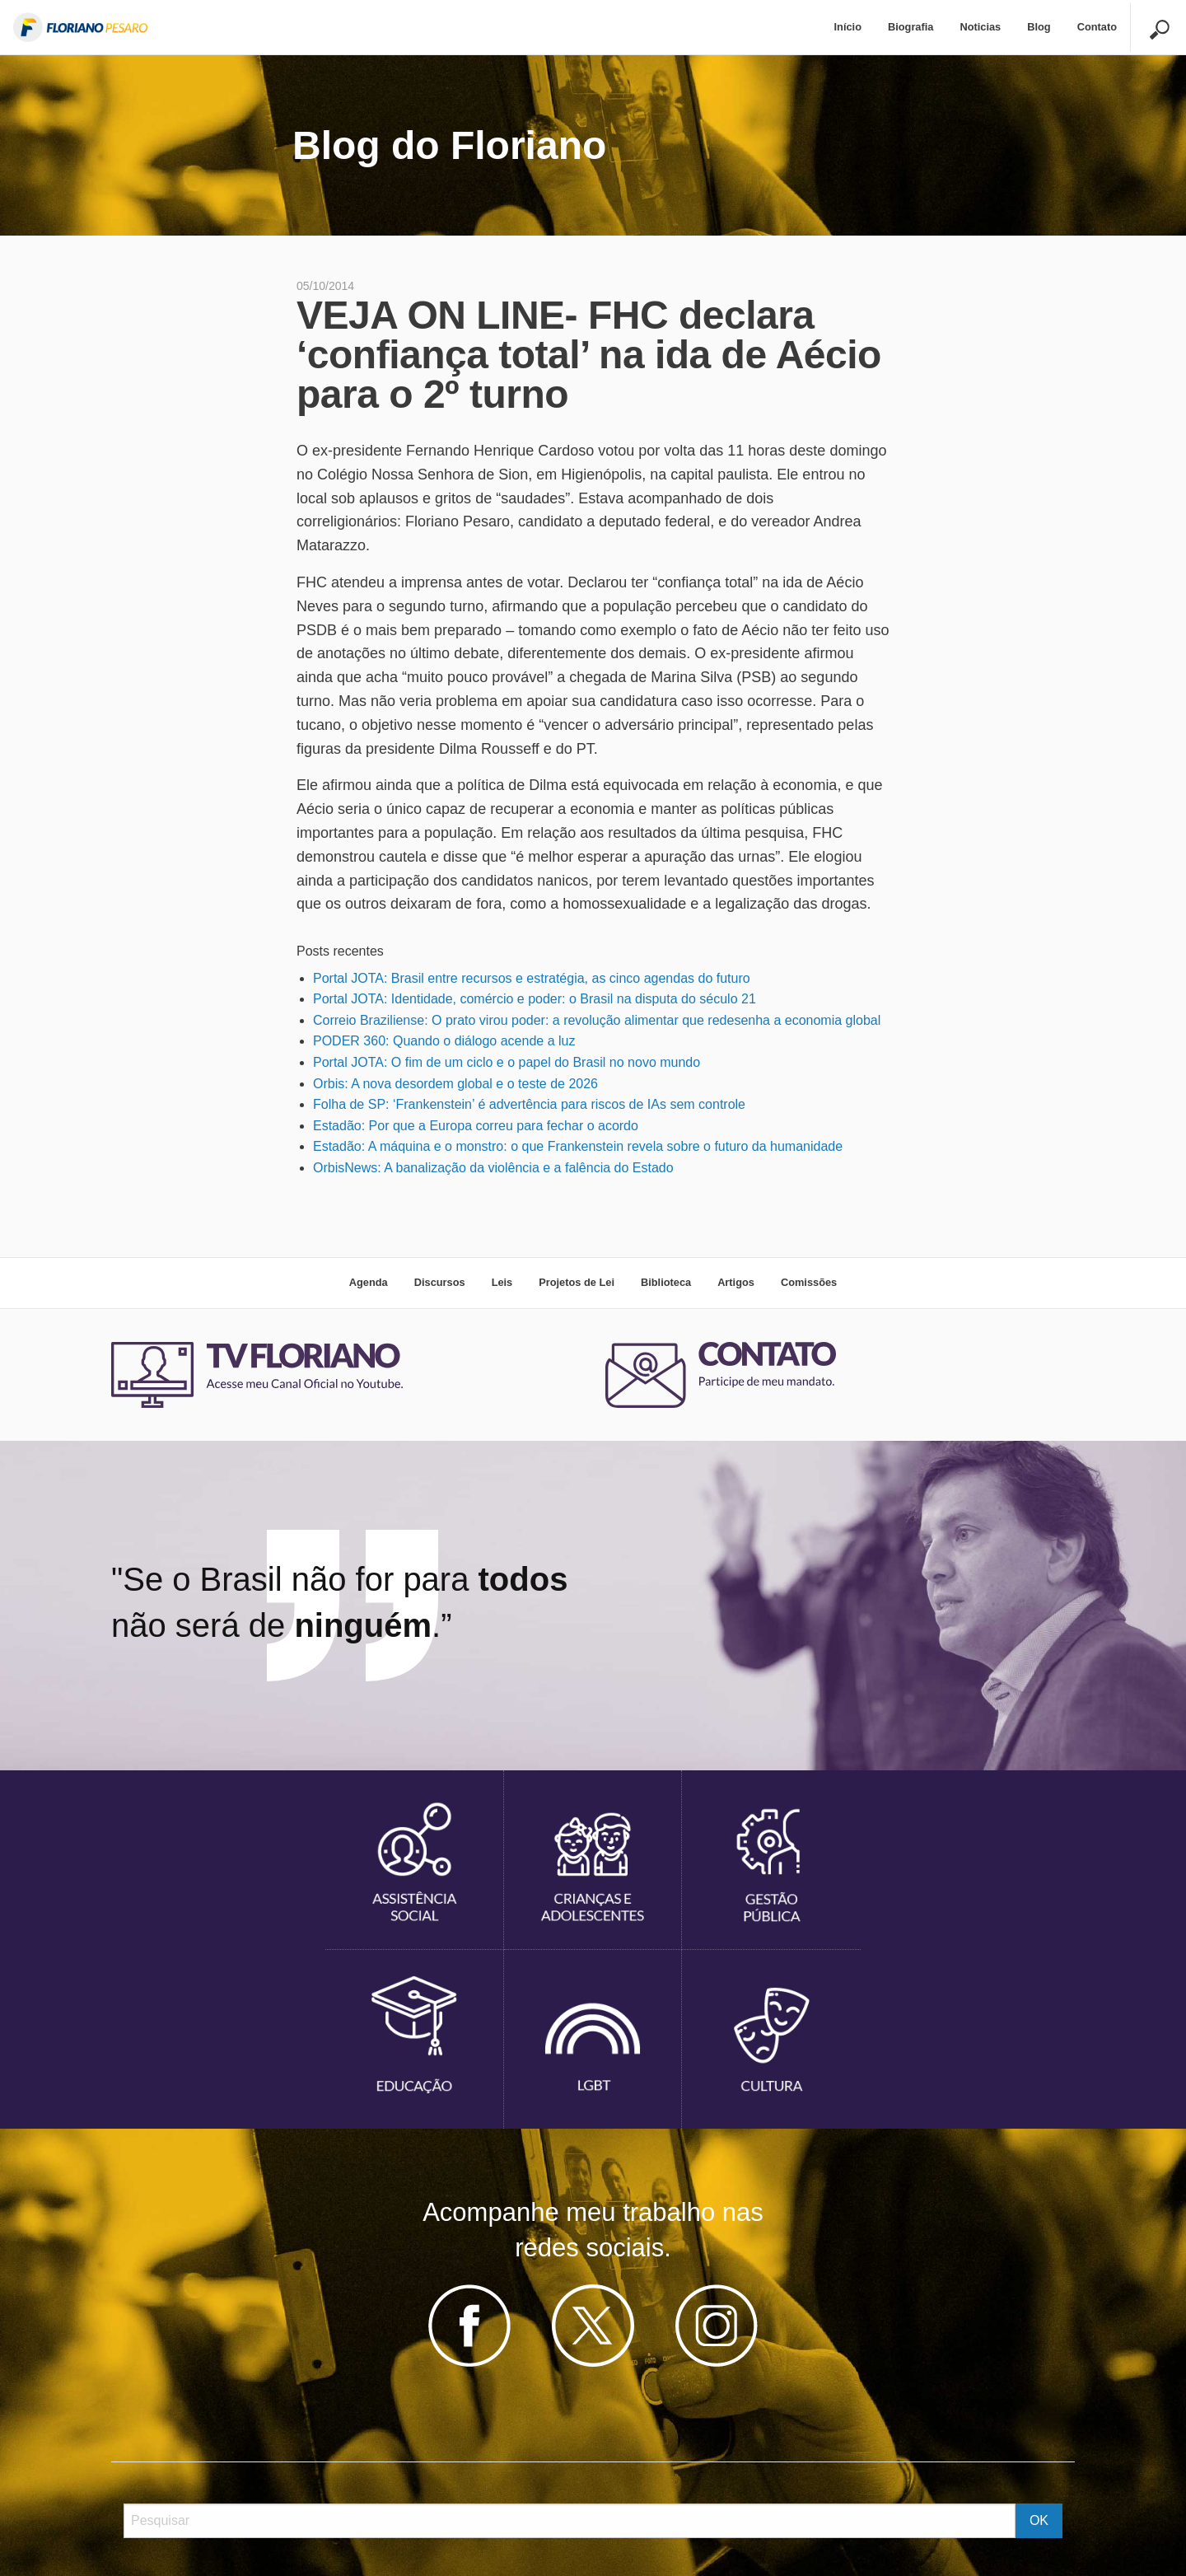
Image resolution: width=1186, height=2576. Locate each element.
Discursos (439, 1282)
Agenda (368, 1282)
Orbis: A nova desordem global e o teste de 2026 (455, 1084)
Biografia (910, 27)
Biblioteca (666, 1282)
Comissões (809, 1282)
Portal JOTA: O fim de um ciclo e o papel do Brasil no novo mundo (506, 1062)
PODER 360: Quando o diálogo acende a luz (444, 1041)
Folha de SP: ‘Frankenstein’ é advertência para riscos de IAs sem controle (529, 1104)
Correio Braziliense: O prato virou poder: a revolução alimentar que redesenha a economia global (596, 1020)
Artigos (735, 1282)
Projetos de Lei (576, 1282)
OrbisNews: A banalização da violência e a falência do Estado (493, 1168)
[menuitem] (848, 27)
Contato (1097, 27)
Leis (502, 1282)
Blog (1038, 27)
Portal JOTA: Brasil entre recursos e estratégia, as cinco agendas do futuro (531, 978)
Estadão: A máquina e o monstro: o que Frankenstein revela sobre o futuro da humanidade (578, 1146)
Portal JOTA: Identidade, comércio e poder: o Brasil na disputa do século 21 (534, 999)
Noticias (980, 27)
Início (847, 27)
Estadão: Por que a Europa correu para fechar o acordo (475, 1126)
